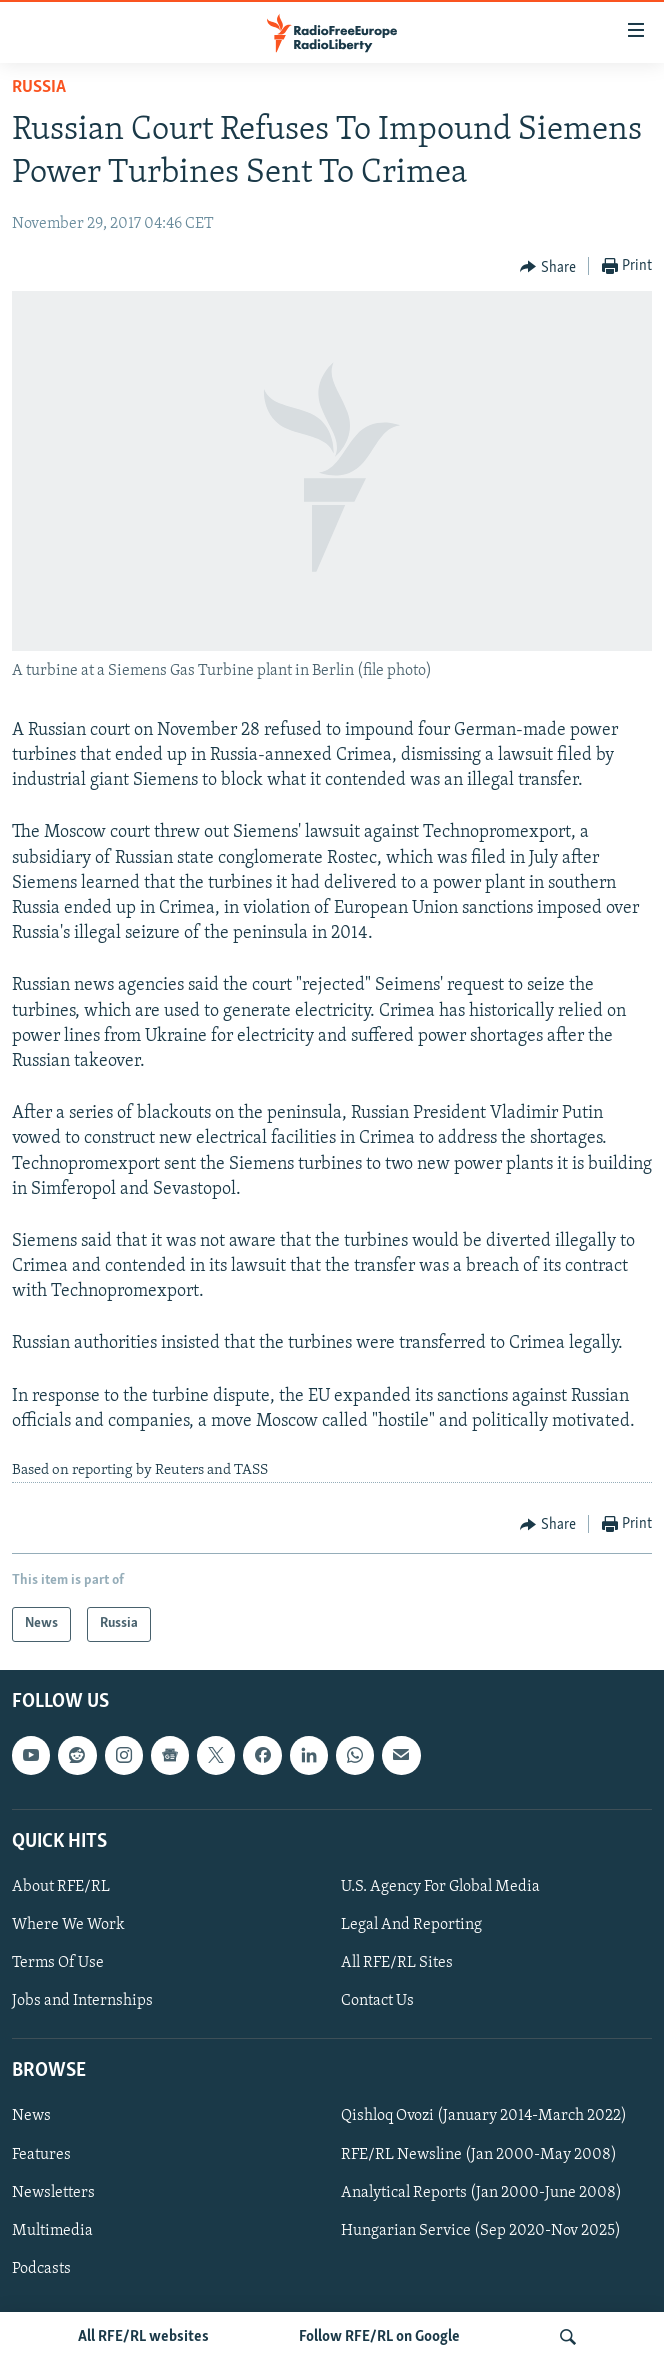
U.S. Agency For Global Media (440, 1887)
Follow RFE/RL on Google (379, 2337)
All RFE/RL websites (143, 2337)
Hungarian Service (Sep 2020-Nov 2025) (481, 2230)
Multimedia (52, 2230)
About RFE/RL (61, 1887)
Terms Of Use (58, 1963)
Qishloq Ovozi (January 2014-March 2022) (484, 2116)
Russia (39, 87)
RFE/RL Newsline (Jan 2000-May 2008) (479, 2154)
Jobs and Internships (82, 2001)
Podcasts (41, 2268)
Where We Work (68, 1925)
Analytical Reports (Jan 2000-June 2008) (481, 2192)
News (31, 2116)
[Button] (548, 267)
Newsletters (53, 2192)
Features (41, 2154)
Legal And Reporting (411, 1925)
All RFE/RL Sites (397, 1963)
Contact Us (377, 2001)
